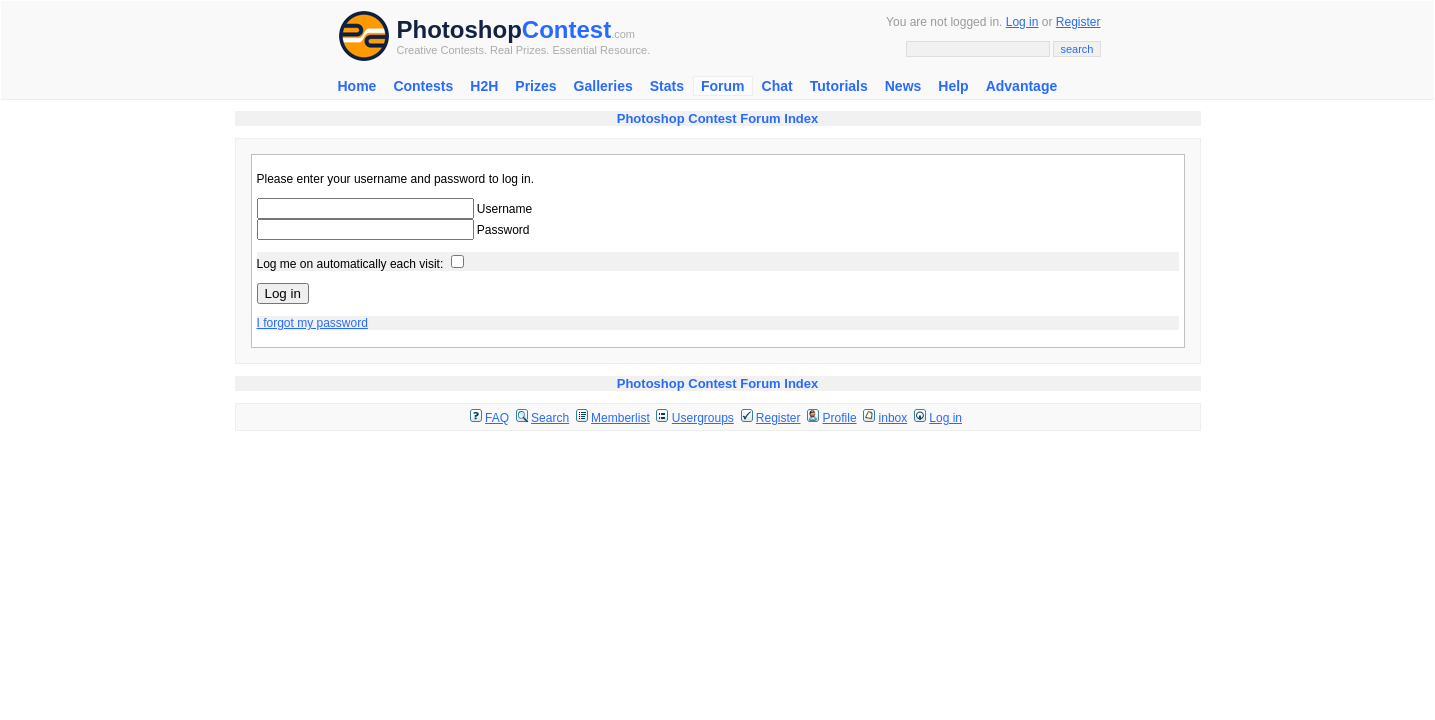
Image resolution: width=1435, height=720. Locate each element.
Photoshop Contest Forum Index (718, 118)
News (903, 86)
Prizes (535, 86)
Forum (723, 86)
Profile (840, 418)
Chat (777, 86)
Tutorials (839, 86)
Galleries (603, 86)
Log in (1022, 22)
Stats (667, 86)
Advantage (1022, 86)
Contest (566, 29)
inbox (893, 418)
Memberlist (620, 418)
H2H (484, 86)
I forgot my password (312, 323)
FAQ (497, 418)
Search (550, 418)
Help (953, 86)
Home (357, 86)
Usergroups (703, 418)
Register (1078, 22)
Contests (423, 86)
